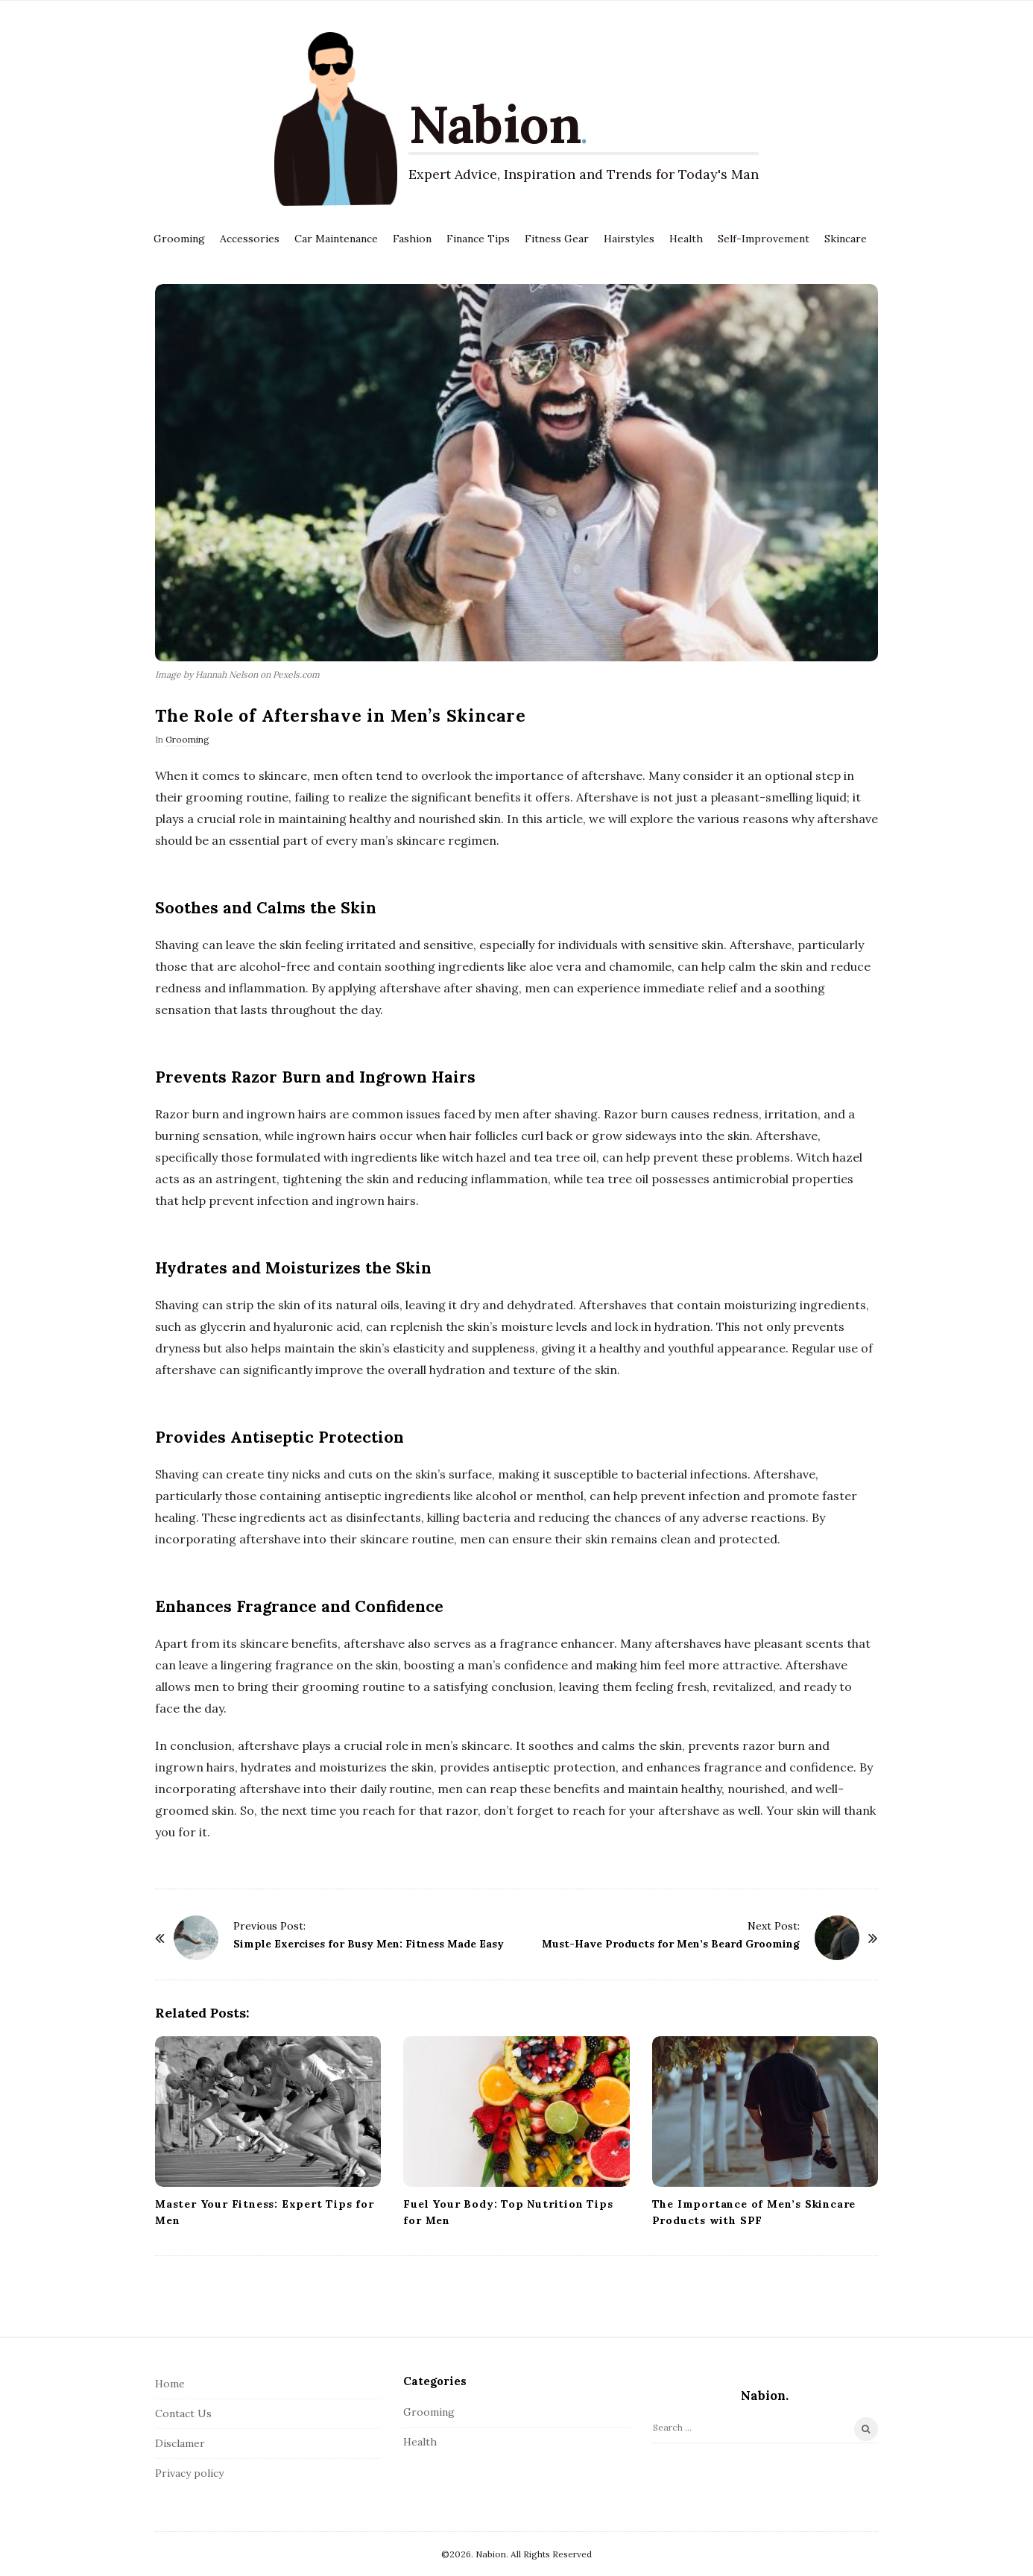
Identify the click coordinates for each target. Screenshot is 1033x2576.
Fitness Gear (557, 238)
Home (170, 2383)
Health (686, 238)
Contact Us (183, 2413)
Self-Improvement (763, 238)
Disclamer (180, 2443)
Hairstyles (629, 238)
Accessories (249, 238)
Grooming (179, 238)
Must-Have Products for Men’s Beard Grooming (671, 1943)
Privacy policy (189, 2473)
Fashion (412, 238)
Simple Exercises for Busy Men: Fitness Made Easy (368, 1943)
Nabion (494, 124)
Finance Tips (478, 238)
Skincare (845, 238)
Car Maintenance (336, 238)
